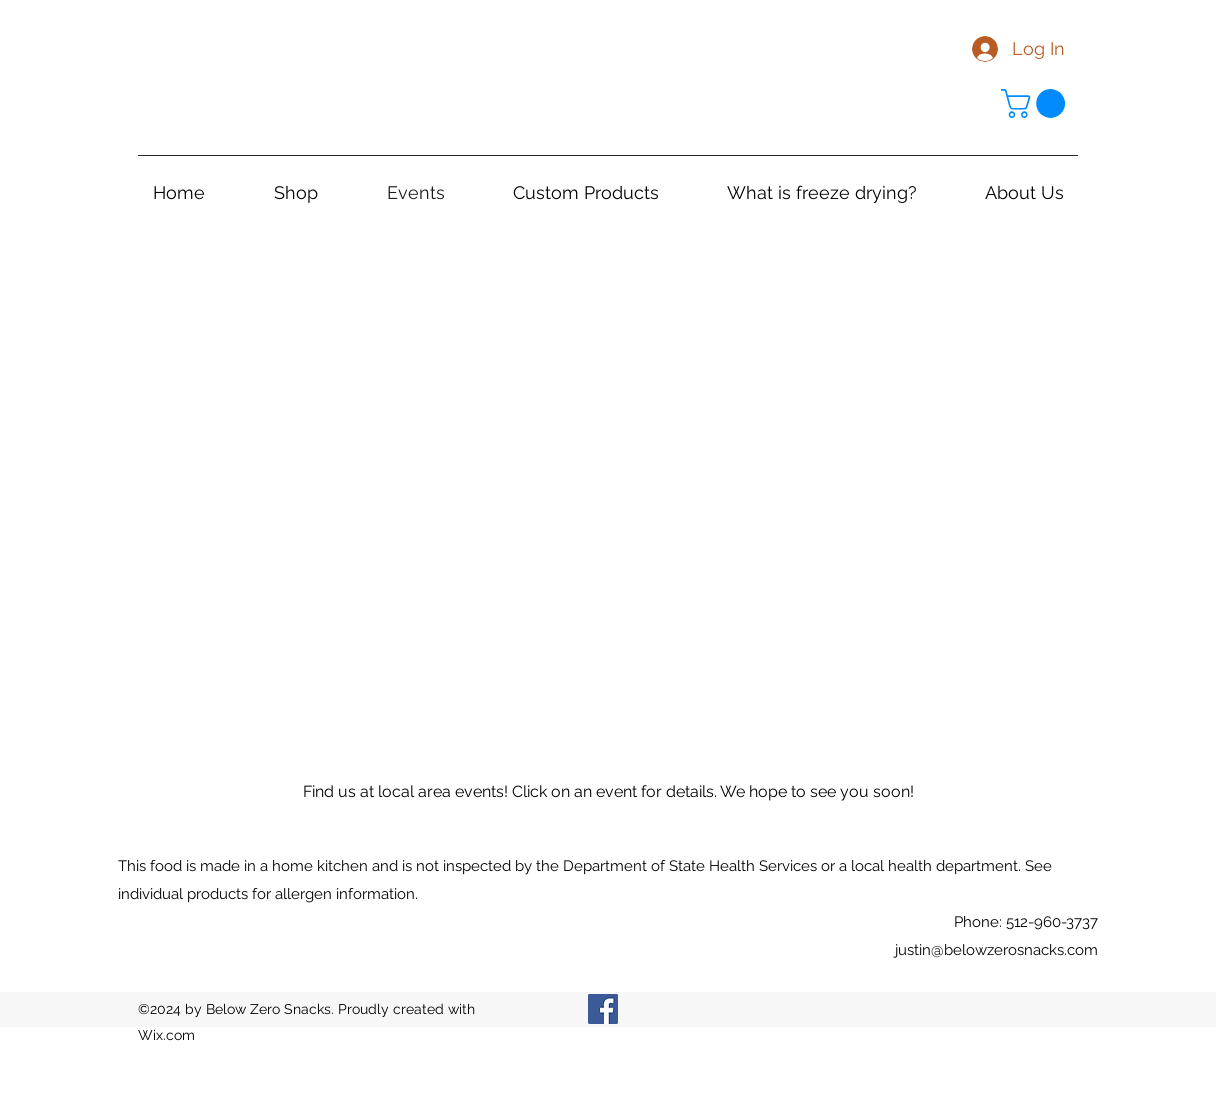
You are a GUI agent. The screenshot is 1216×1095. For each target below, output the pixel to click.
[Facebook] (603, 1009)
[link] (1036, 103)
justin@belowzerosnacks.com (996, 950)
